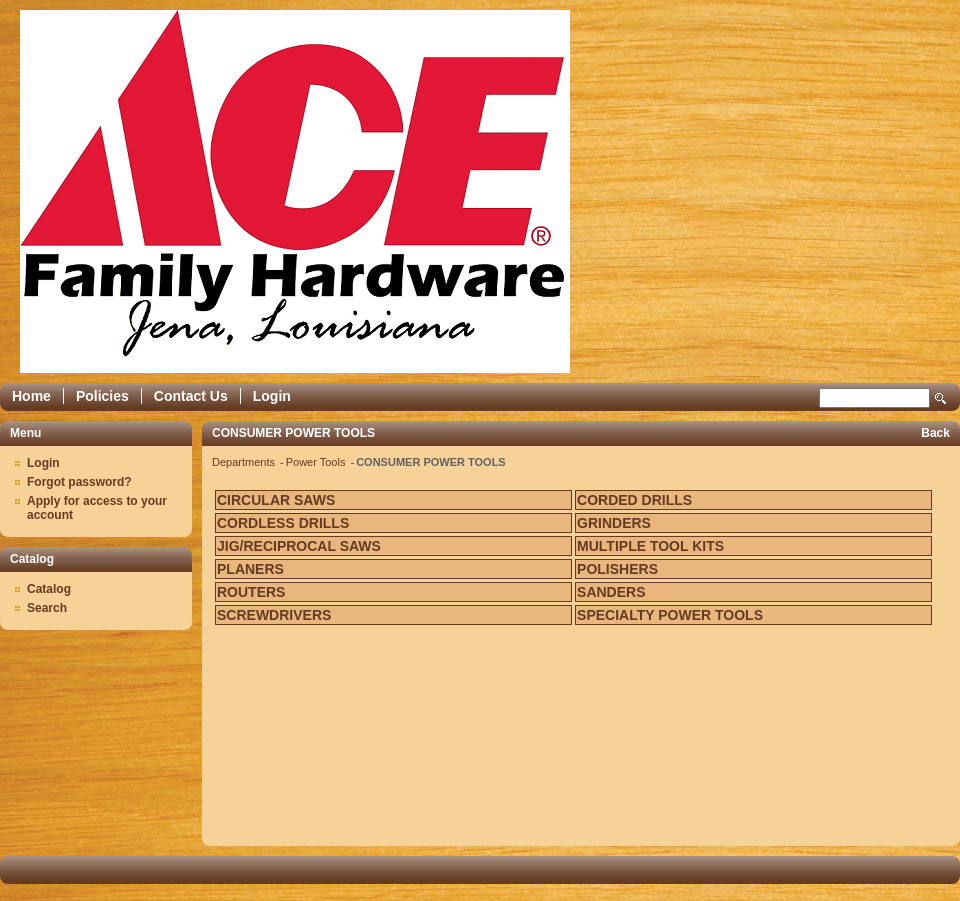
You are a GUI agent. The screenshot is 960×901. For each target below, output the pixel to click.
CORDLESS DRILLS (283, 523)
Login (272, 396)
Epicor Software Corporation (295, 191)
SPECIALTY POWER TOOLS (670, 615)
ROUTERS (251, 592)
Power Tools (317, 462)
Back (935, 433)
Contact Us (191, 396)
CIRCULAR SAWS (276, 500)
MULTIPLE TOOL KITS (650, 546)
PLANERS (250, 569)
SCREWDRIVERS (274, 615)
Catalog (49, 589)
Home (31, 396)
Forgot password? (79, 482)
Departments (245, 462)
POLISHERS (617, 569)
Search (941, 398)
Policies (102, 396)
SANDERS (611, 592)
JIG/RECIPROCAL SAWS (299, 546)
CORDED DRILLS (634, 500)
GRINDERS (614, 523)
